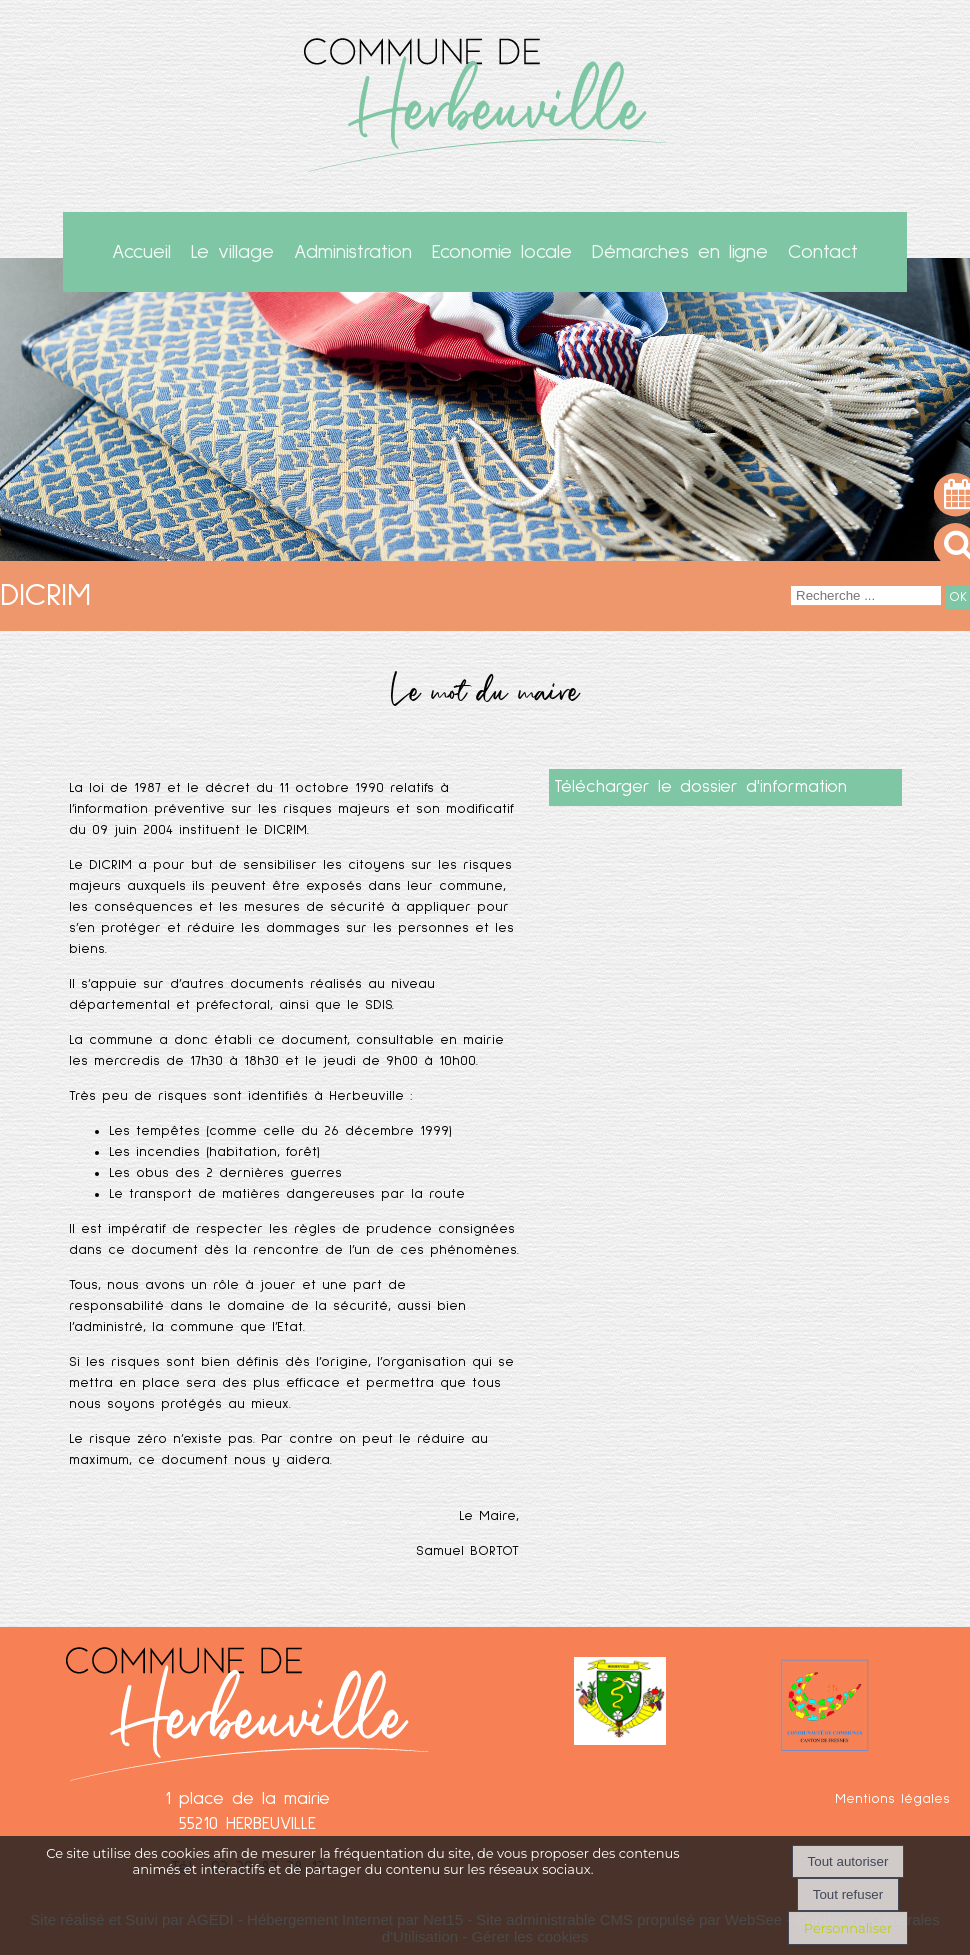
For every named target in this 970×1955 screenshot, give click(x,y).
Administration (353, 252)
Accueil (141, 252)
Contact (823, 252)
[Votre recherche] (866, 596)
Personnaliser (848, 1928)
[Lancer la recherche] (958, 597)
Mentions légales (892, 1799)
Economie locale (502, 252)
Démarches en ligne (680, 252)
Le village (232, 252)
